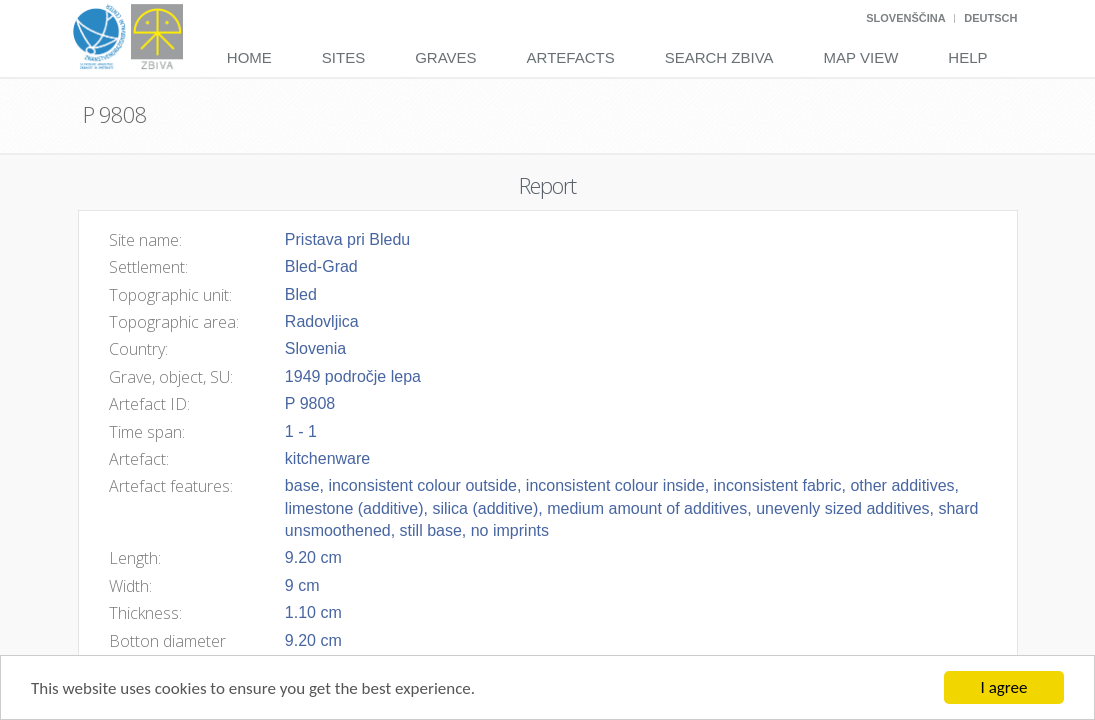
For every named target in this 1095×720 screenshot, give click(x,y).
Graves (445, 57)
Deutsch (990, 18)
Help (967, 57)
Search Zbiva (719, 57)
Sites (343, 57)
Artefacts (571, 57)
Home (249, 57)
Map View (861, 57)
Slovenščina (905, 18)
